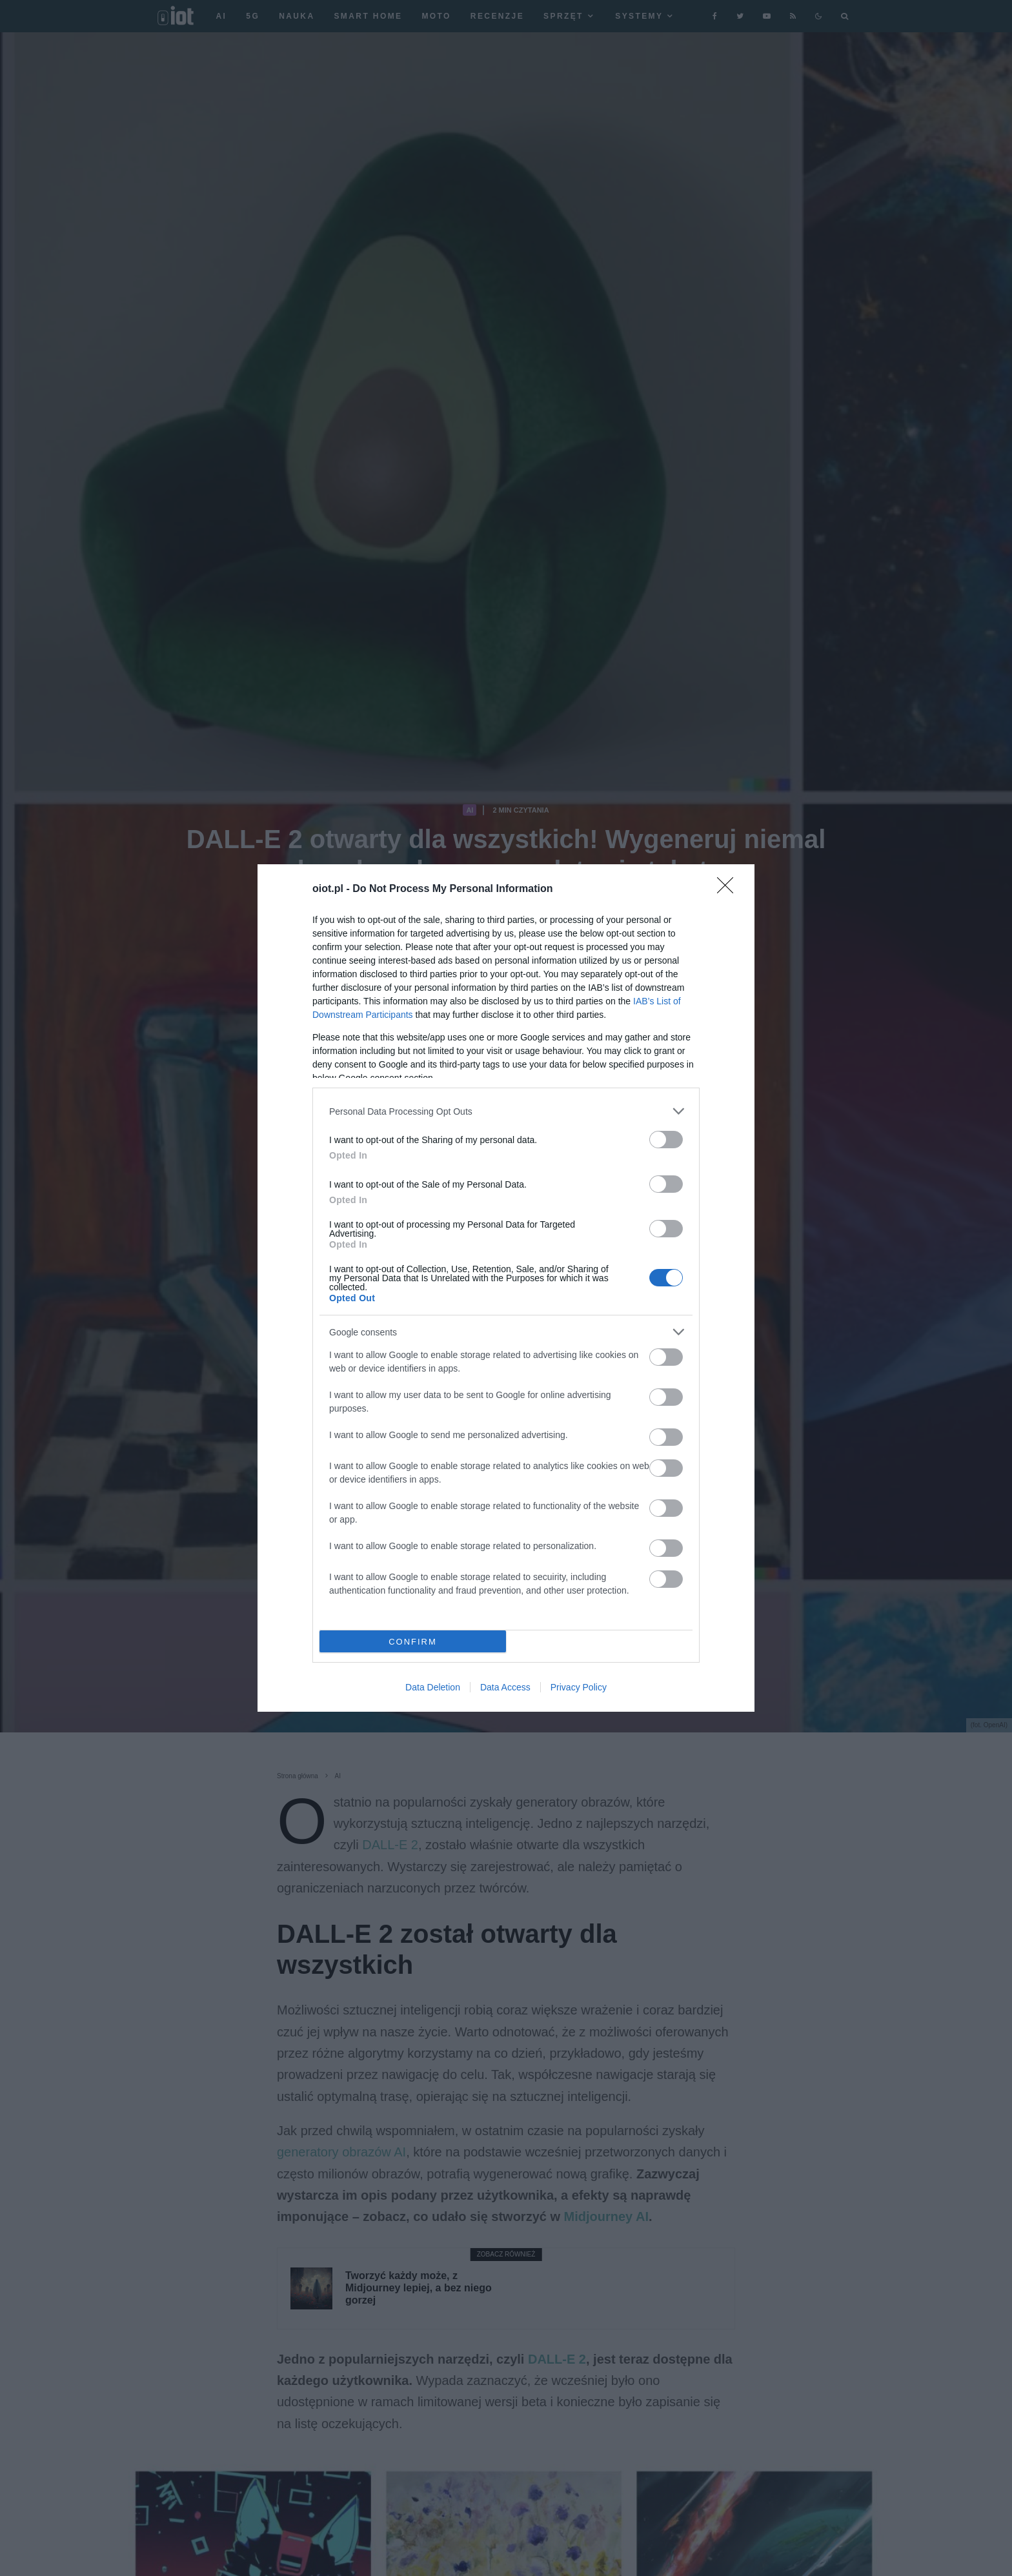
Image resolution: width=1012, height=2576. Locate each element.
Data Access (505, 1687)
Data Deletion (432, 1687)
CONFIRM (413, 1642)
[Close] (729, 889)
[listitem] (506, 1111)
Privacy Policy (579, 1687)
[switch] (666, 1139)
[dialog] (506, 1288)
